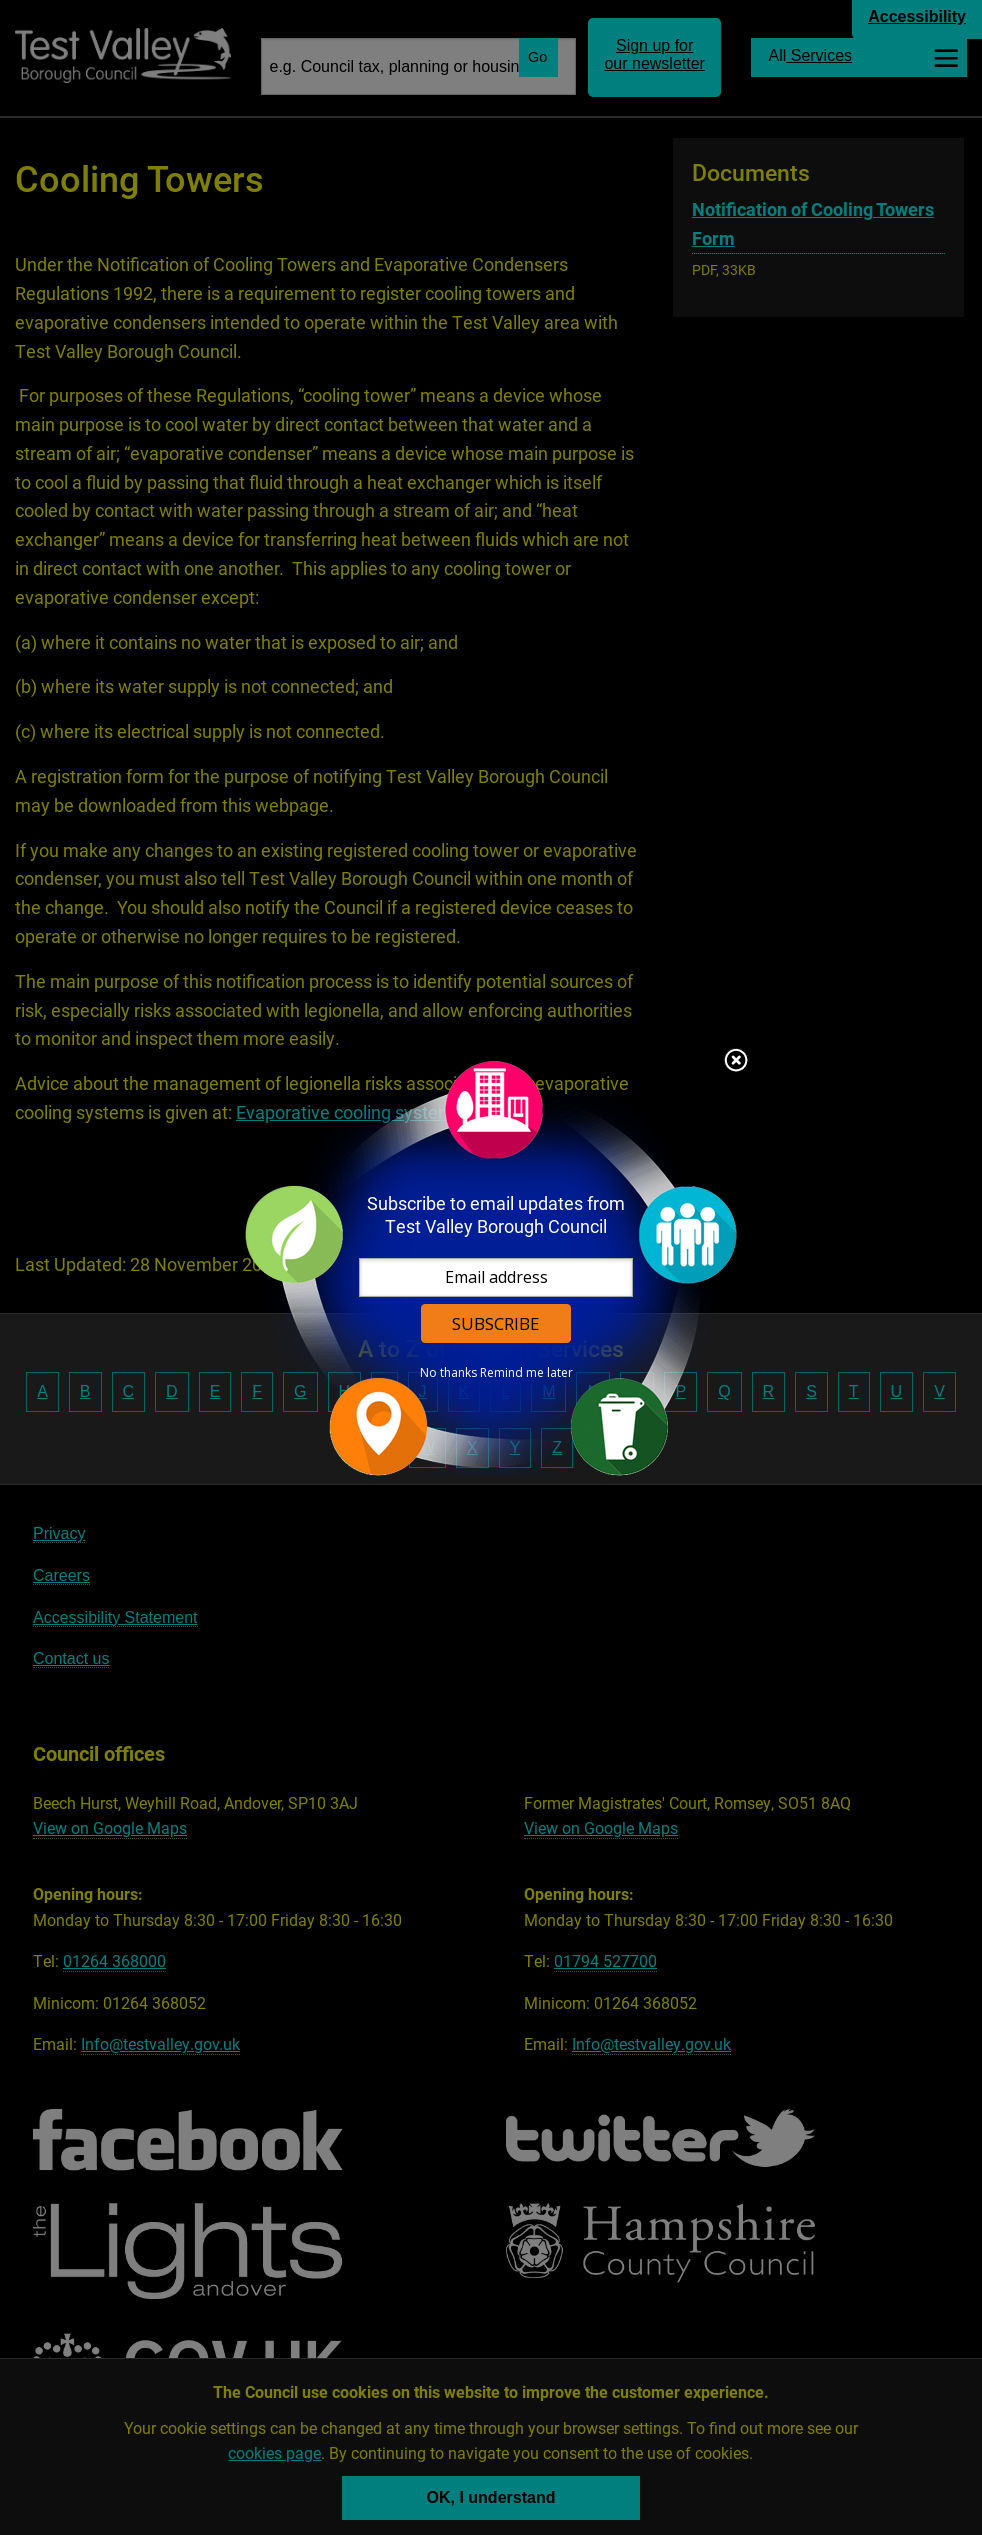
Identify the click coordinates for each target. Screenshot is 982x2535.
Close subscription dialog (736, 1062)
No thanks (448, 1373)
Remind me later (526, 1373)
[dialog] (491, 1267)
